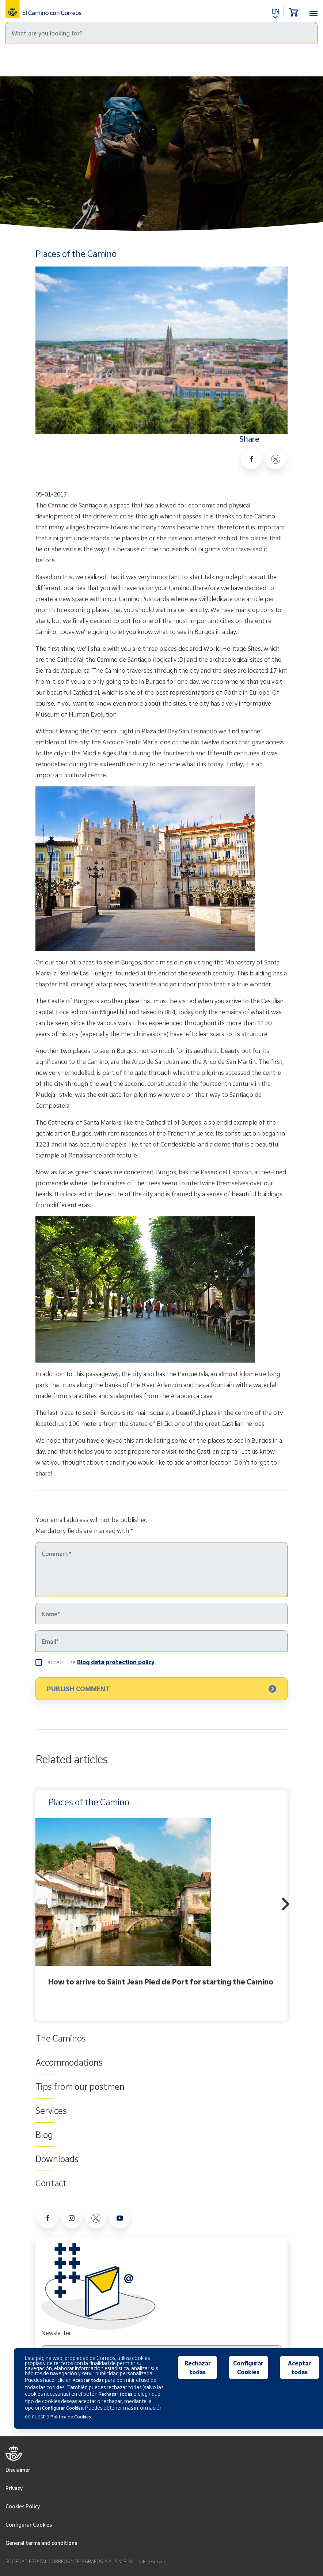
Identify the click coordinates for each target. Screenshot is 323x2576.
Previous (37, 1905)
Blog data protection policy (116, 1662)
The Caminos (60, 2038)
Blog (47, 60)
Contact (50, 2183)
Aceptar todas (299, 2368)
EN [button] (275, 11)
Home (25, 60)
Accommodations (69, 2062)
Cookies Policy (22, 2506)
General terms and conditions (41, 2543)
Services (51, 2110)
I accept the (99, 1661)
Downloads (57, 2159)
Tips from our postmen (80, 2086)
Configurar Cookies (28, 2525)
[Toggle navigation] (313, 9)
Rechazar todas (198, 2368)
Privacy (14, 2488)
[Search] (161, 33)
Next (285, 1905)
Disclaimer (17, 2470)
